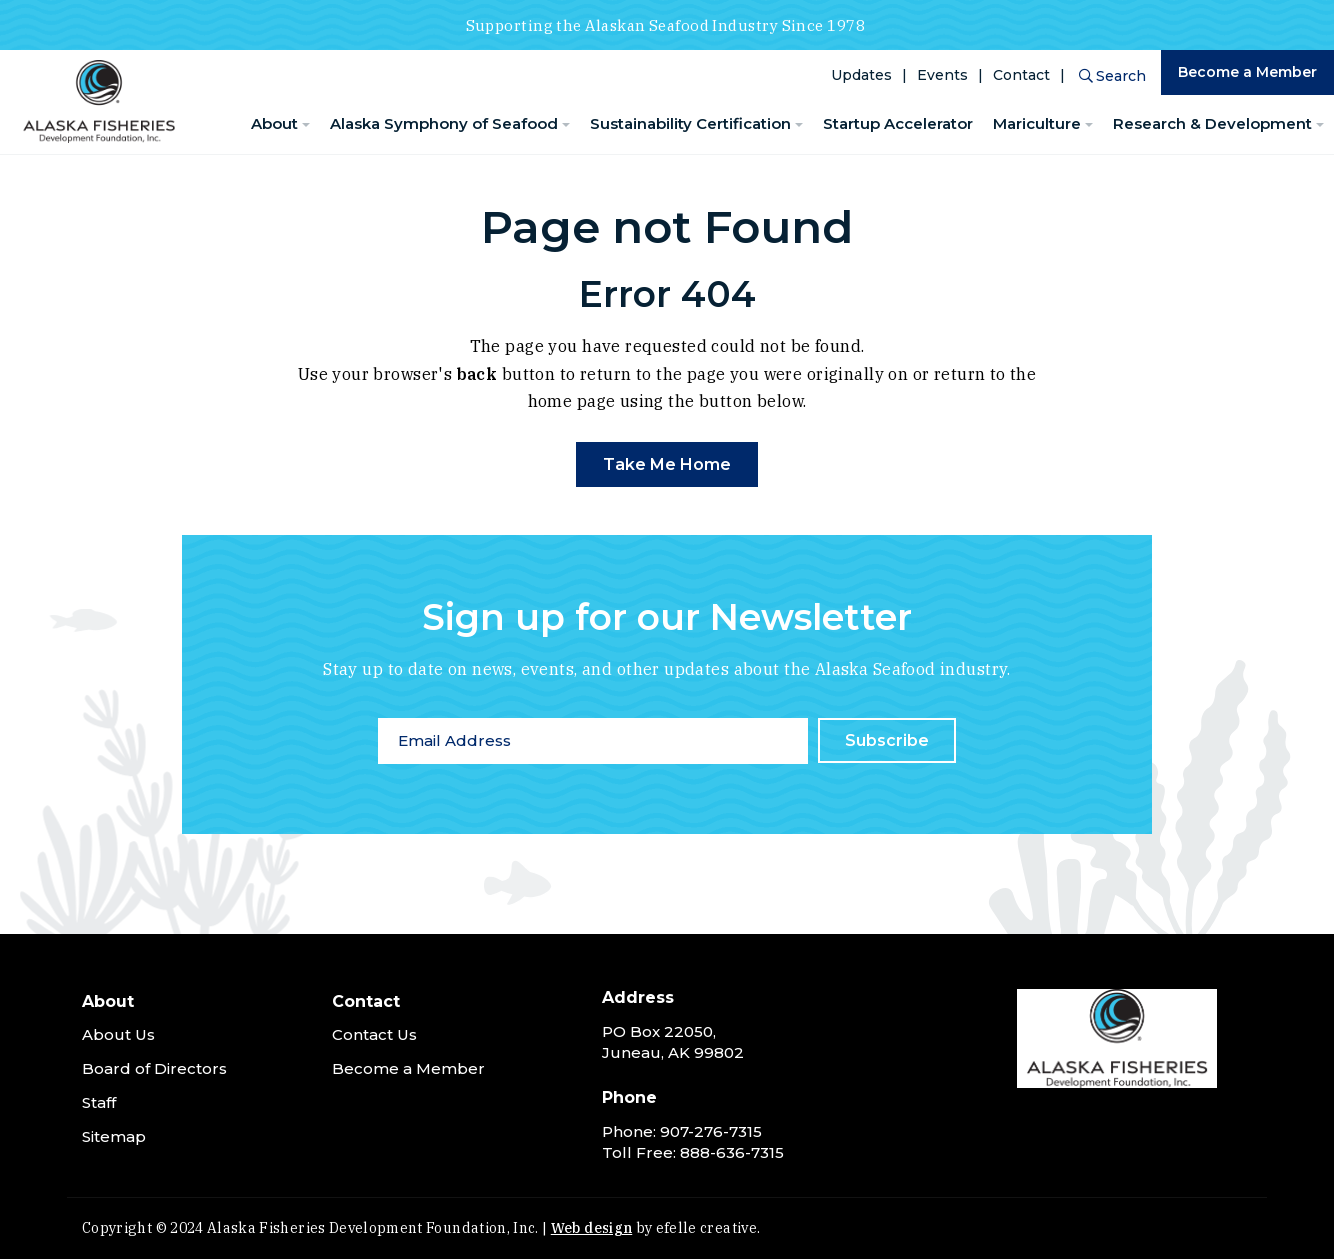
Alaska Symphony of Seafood (444, 123)
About (274, 123)
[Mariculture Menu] (1089, 125)
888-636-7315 (732, 1152)
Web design (592, 1228)
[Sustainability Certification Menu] (799, 125)
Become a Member (1247, 72)
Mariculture (1037, 123)
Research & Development (1212, 123)
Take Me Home (667, 464)
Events (942, 75)
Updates (861, 75)
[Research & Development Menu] (1320, 125)
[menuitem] (280, 124)
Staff (99, 1102)
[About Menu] (306, 125)
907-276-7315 (711, 1131)
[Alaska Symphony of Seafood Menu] (566, 125)
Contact (1021, 75)
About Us (118, 1034)
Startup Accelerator (898, 123)
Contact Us (374, 1034)
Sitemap (114, 1136)
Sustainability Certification (690, 123)
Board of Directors (154, 1068)
